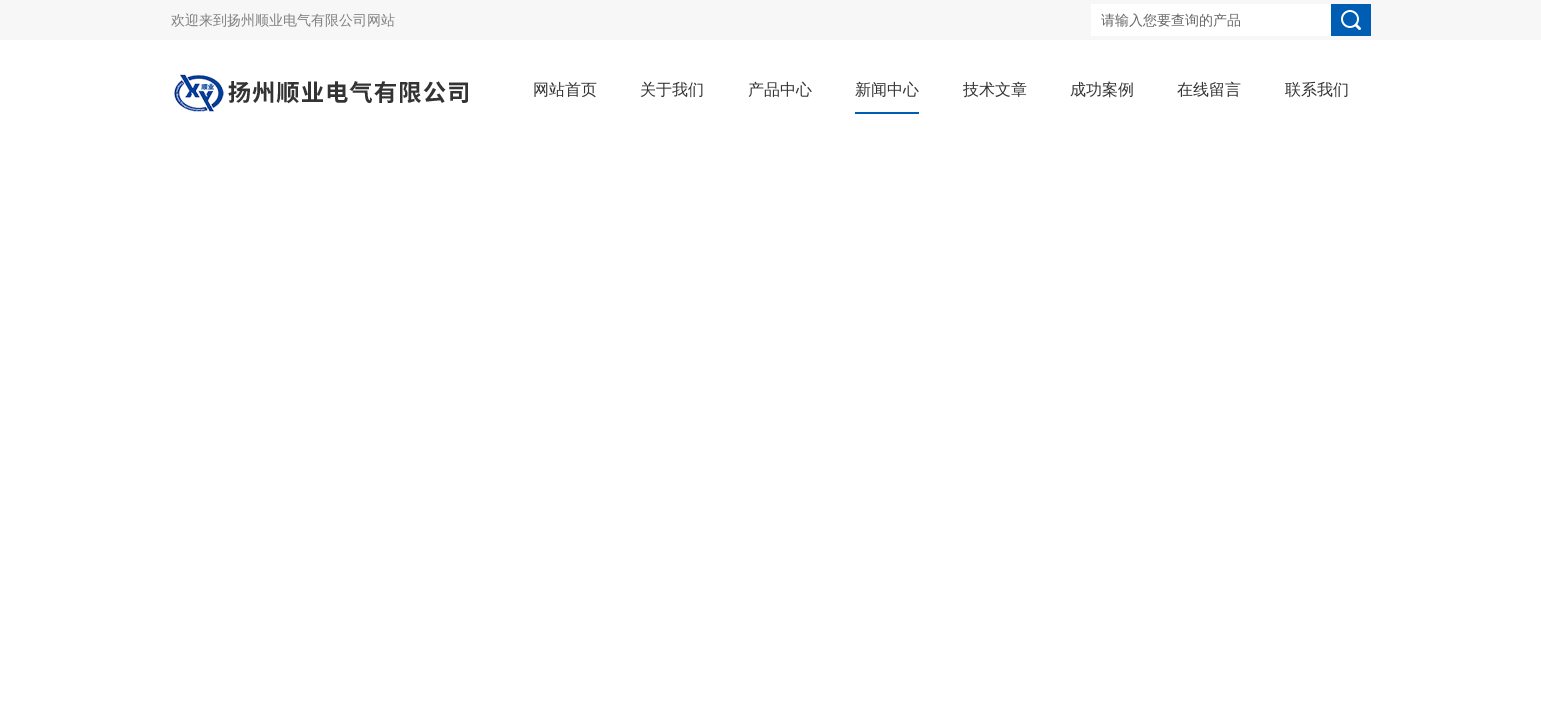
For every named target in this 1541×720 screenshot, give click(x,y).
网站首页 (565, 89)
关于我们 (672, 89)
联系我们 (1317, 89)
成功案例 (1102, 89)
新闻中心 (887, 89)
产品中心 (780, 89)
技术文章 (995, 89)
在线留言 (1209, 89)
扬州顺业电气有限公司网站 (311, 20)
